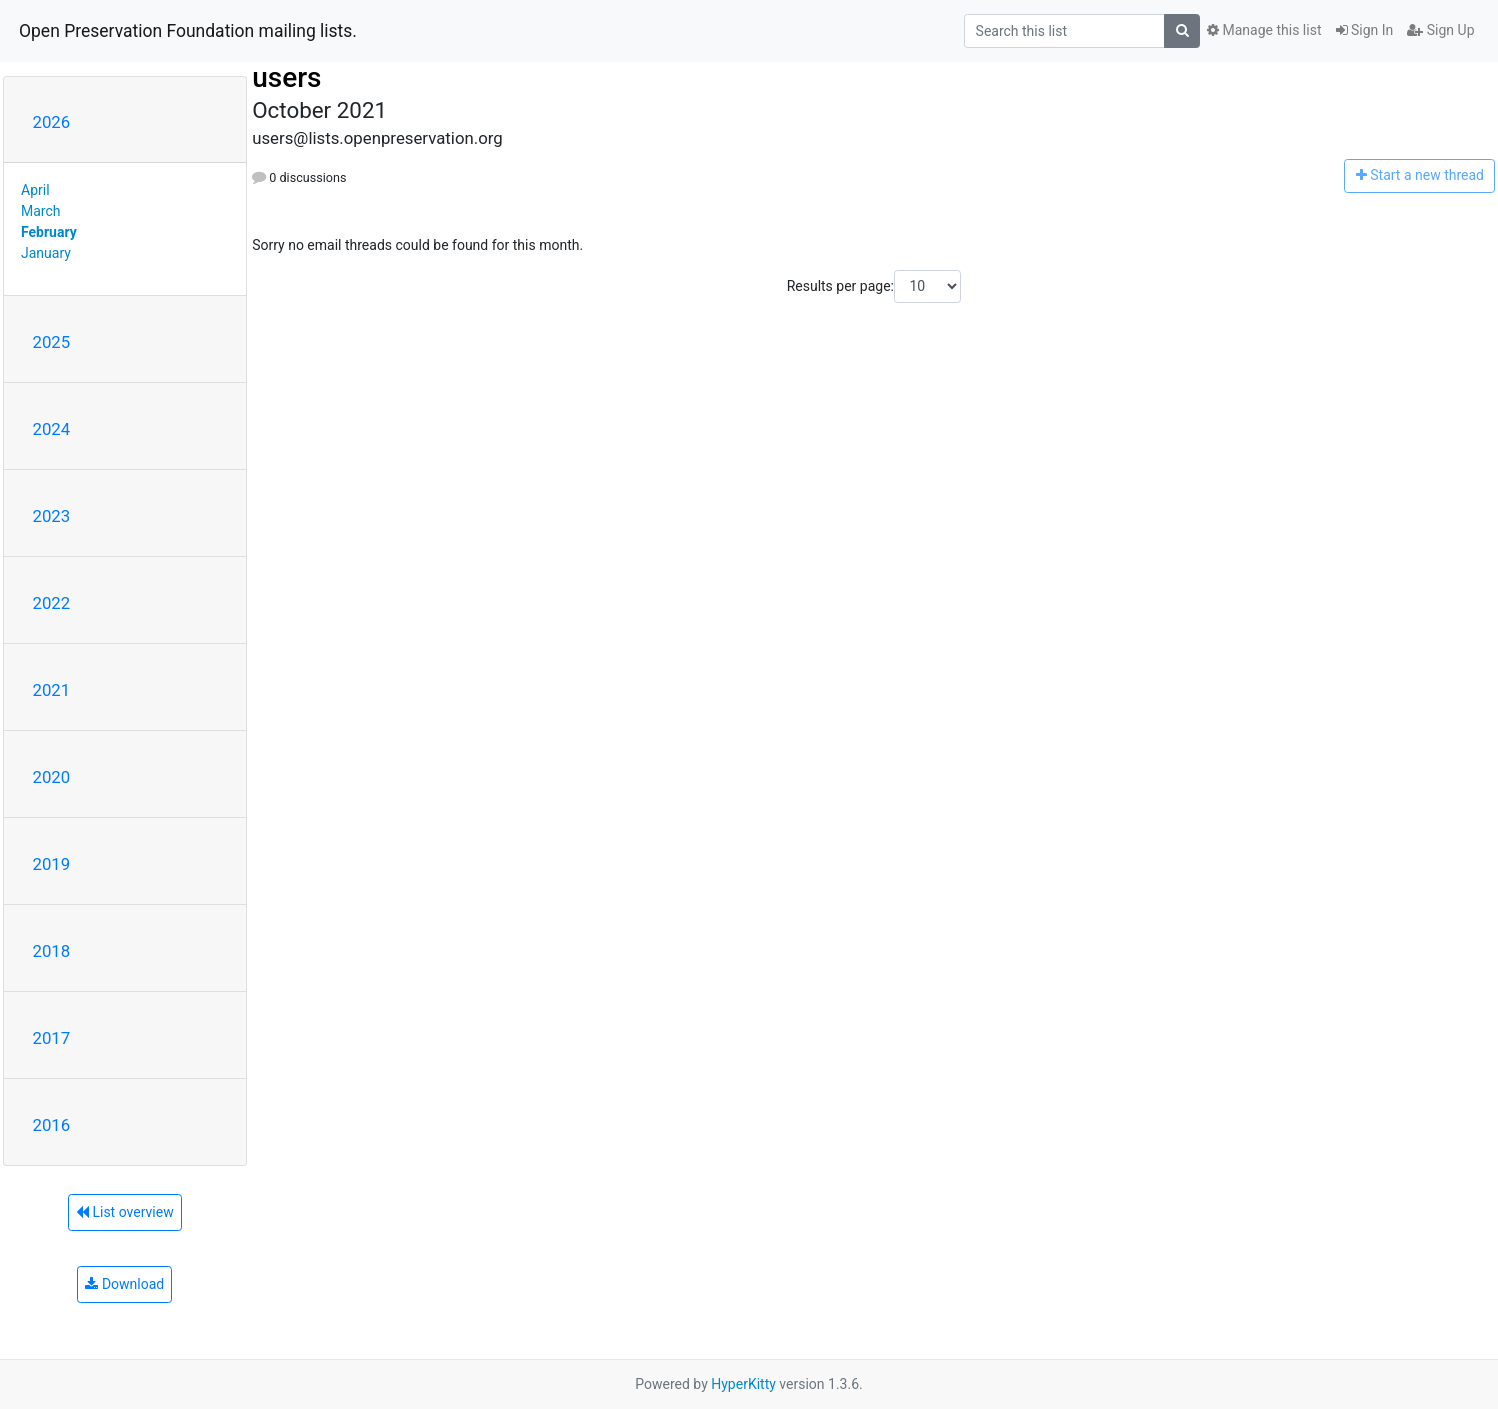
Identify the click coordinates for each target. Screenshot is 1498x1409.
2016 (52, 1125)
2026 (52, 122)
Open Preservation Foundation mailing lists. (188, 31)
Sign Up (1440, 30)
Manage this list (1264, 30)
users (286, 77)
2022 (52, 603)
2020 (52, 777)
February (49, 232)
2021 (52, 690)
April (35, 190)
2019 (52, 864)
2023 (52, 516)
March (41, 211)
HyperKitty (743, 1384)
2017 (52, 1038)
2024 (52, 429)
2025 (52, 342)
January (46, 253)
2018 (52, 951)
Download (124, 1284)
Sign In (1365, 30)
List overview (125, 1212)
